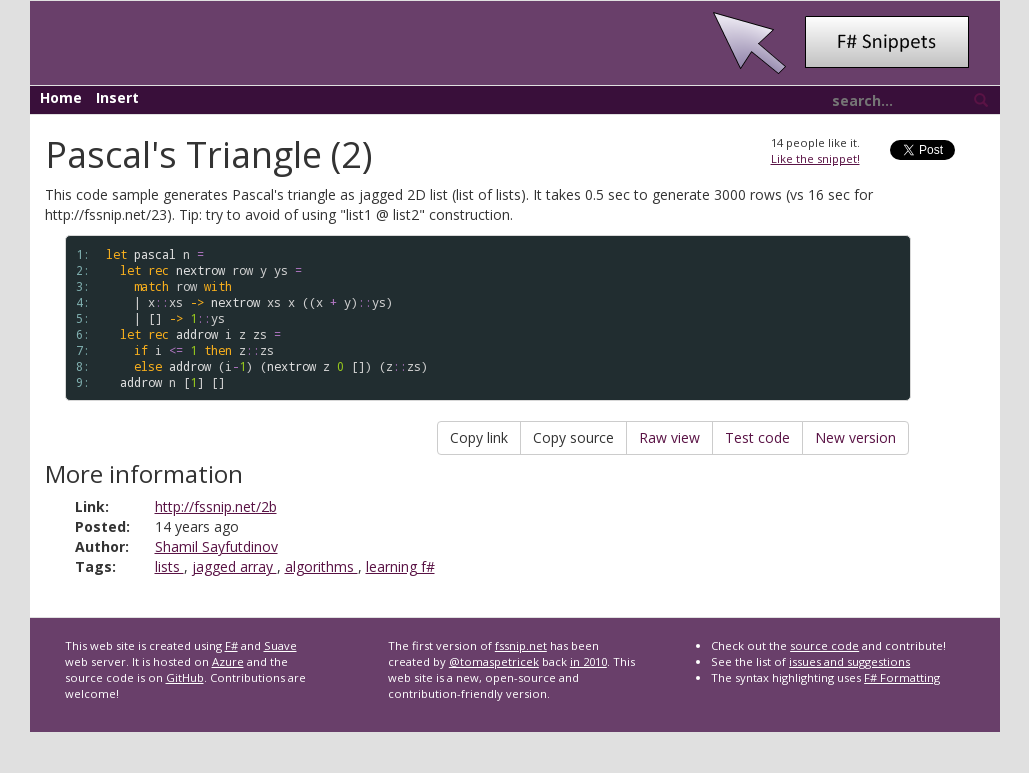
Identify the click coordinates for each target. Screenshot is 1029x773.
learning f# (400, 566)
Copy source (573, 437)
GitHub (185, 677)
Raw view (669, 437)
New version (855, 437)
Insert (117, 97)
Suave (280, 645)
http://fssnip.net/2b (216, 506)
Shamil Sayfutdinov (216, 546)
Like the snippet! (815, 158)
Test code (757, 437)
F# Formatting (902, 677)
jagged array (234, 566)
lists (169, 566)
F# (231, 645)
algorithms (321, 566)
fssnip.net (521, 645)
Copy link (479, 437)
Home (61, 97)
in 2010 (588, 661)
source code (824, 645)
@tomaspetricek (494, 661)
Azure (228, 661)
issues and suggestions (849, 661)
